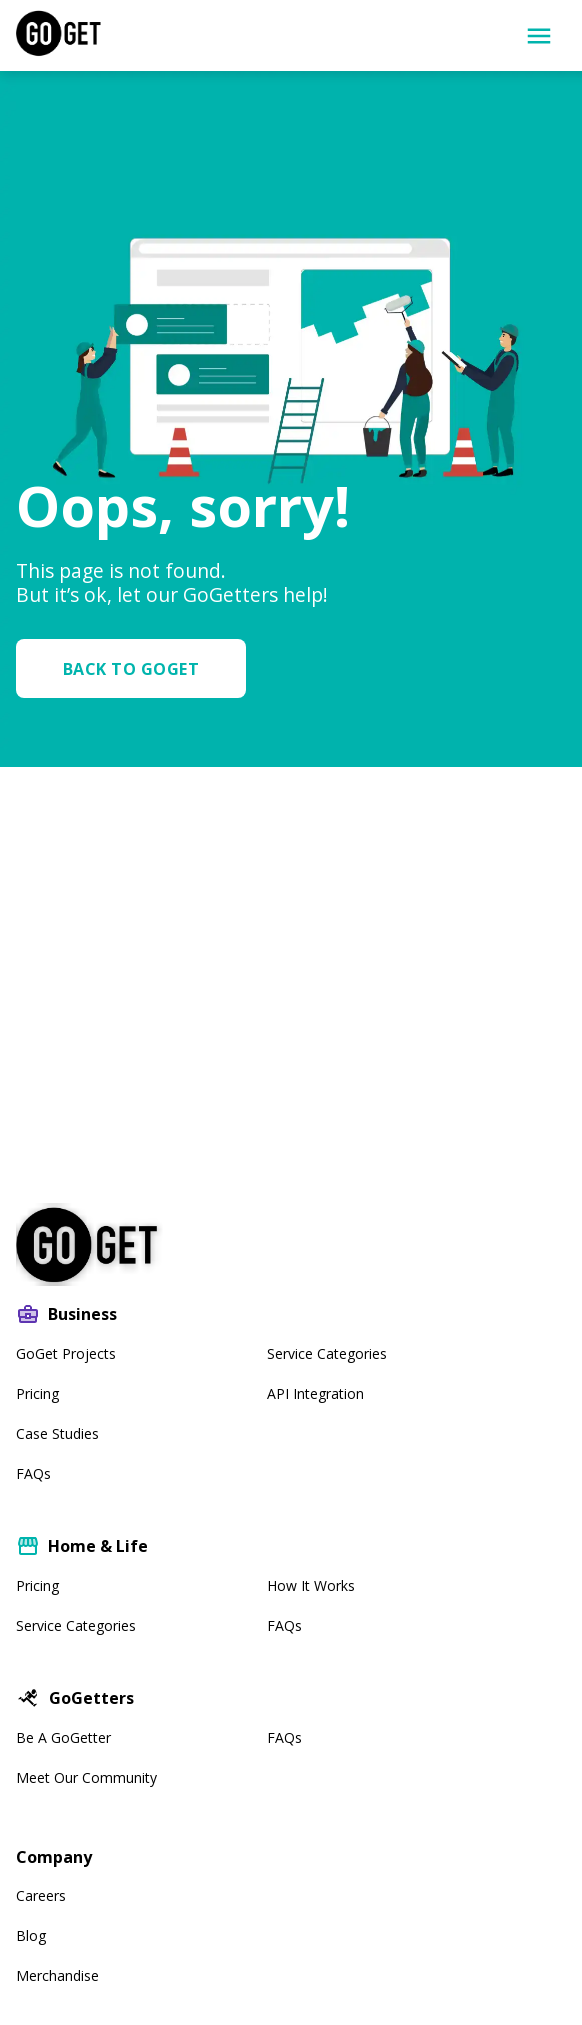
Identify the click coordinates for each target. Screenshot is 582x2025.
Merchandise (57, 1975)
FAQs (33, 1473)
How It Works (311, 1585)
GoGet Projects (66, 1353)
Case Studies (57, 1433)
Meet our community (86, 1777)
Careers (41, 1895)
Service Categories (327, 1353)
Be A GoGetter (63, 1737)
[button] (139, 668)
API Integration (315, 1393)
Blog (31, 1935)
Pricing (37, 1393)
